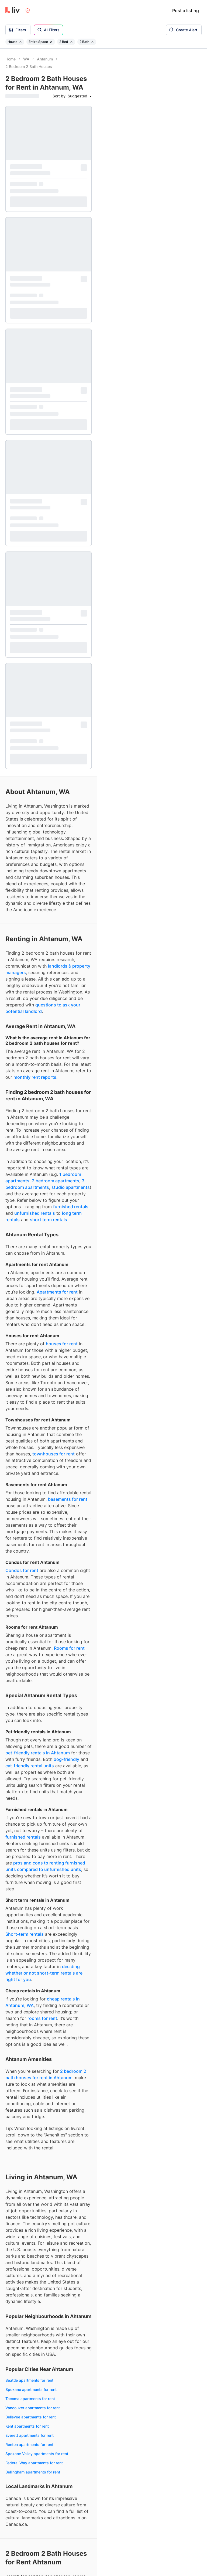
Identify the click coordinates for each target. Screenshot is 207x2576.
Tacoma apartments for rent (30, 1735)
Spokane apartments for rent (31, 1726)
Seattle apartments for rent (29, 1717)
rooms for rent (42, 1355)
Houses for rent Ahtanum (27, 2135)
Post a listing (185, 10)
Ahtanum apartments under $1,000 (36, 2342)
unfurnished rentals (34, 550)
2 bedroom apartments (55, 517)
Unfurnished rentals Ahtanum (31, 2239)
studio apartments (70, 524)
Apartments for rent (57, 628)
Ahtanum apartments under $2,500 (36, 2370)
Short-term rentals (24, 1271)
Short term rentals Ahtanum (29, 2300)
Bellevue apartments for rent (30, 1753)
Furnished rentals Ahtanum (29, 2229)
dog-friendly (66, 1096)
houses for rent (62, 680)
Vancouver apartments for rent (32, 1744)
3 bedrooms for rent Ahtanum (31, 2196)
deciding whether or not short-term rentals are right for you (43, 1310)
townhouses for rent (53, 790)
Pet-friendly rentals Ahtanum (30, 2248)
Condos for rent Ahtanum (27, 2117)
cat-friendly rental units (29, 1102)
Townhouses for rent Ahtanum (32, 2126)
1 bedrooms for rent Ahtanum (31, 2178)
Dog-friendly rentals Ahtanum (31, 2257)
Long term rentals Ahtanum (29, 2290)
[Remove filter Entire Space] (51, 42)
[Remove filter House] (20, 42)
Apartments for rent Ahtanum (31, 2107)
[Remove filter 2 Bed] (71, 42)
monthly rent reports (34, 414)
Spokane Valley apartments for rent (36, 1790)
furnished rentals (70, 543)
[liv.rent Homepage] (12, 10)
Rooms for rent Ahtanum (27, 2144)
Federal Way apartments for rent (34, 1799)
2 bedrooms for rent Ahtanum (31, 2187)
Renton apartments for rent (29, 1781)
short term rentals (48, 556)
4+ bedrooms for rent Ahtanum (32, 2205)
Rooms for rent (69, 985)
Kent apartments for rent (27, 1763)
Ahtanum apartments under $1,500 (36, 2351)
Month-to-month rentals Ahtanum (35, 2309)
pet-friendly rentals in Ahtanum (37, 1089)
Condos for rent (21, 907)
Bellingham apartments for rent (32, 1808)
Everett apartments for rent (29, 1772)
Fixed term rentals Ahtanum (29, 2318)
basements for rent (67, 836)
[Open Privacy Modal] (28, 10)
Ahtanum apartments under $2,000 (36, 2361)
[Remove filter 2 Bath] (92, 42)
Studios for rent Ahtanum (27, 2168)
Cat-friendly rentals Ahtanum (31, 2266)
